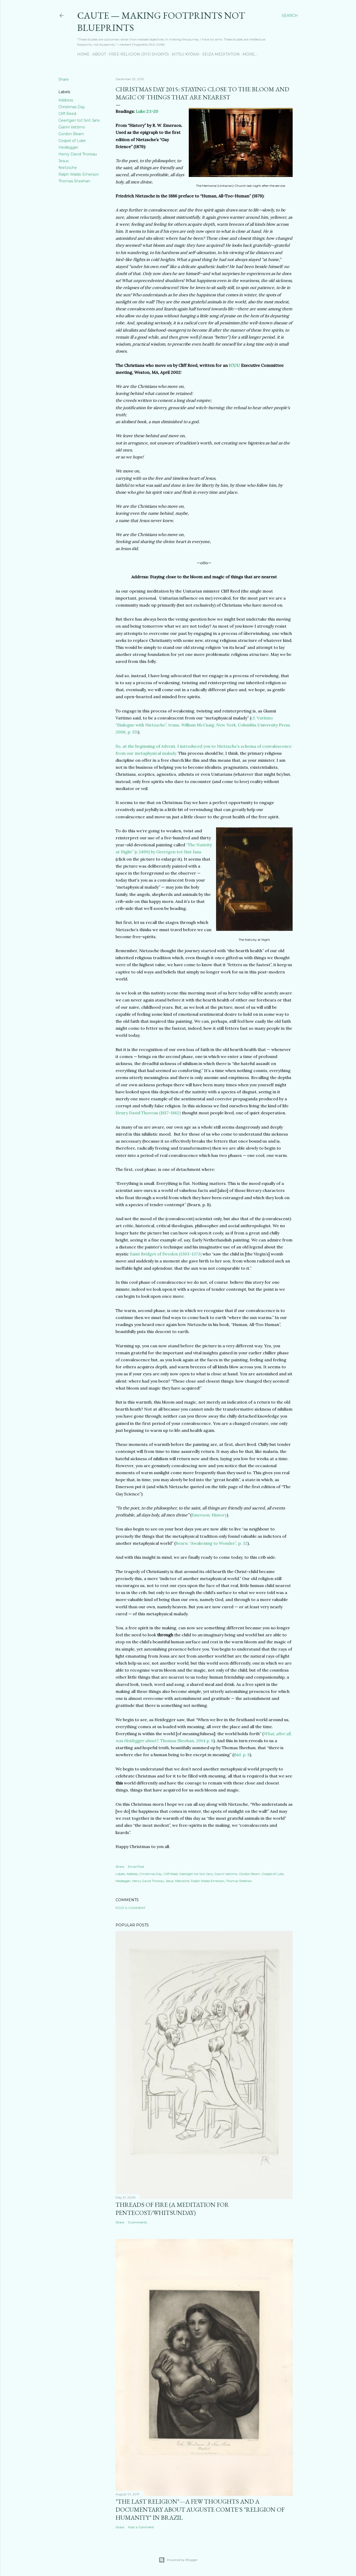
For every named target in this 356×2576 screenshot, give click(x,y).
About (99, 54)
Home (83, 54)
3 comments (137, 2222)
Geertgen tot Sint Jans (79, 120)
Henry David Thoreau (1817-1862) (148, 1112)
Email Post (136, 1867)
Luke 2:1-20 (147, 111)
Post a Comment (130, 1908)
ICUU (234, 365)
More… (250, 54)
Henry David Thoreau (77, 154)
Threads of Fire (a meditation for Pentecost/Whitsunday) (172, 2209)
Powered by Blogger (178, 2560)
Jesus (63, 161)
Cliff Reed (67, 113)
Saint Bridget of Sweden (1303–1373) (165, 1253)
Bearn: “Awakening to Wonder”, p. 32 (211, 1543)
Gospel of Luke (72, 140)
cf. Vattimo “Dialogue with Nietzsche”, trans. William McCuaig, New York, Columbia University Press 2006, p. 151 (203, 724)
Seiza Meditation (221, 54)
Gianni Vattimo (71, 127)
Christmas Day (71, 107)
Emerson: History (209, 1514)
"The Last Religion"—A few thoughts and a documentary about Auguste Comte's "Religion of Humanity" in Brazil (200, 2509)
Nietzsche (67, 167)
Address (65, 100)
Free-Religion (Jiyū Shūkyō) (139, 54)
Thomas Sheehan (74, 181)
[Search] (290, 15)
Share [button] (63, 79)
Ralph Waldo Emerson (78, 174)
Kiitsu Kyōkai (185, 54)
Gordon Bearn (71, 134)
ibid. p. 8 (242, 1754)
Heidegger (68, 147)
